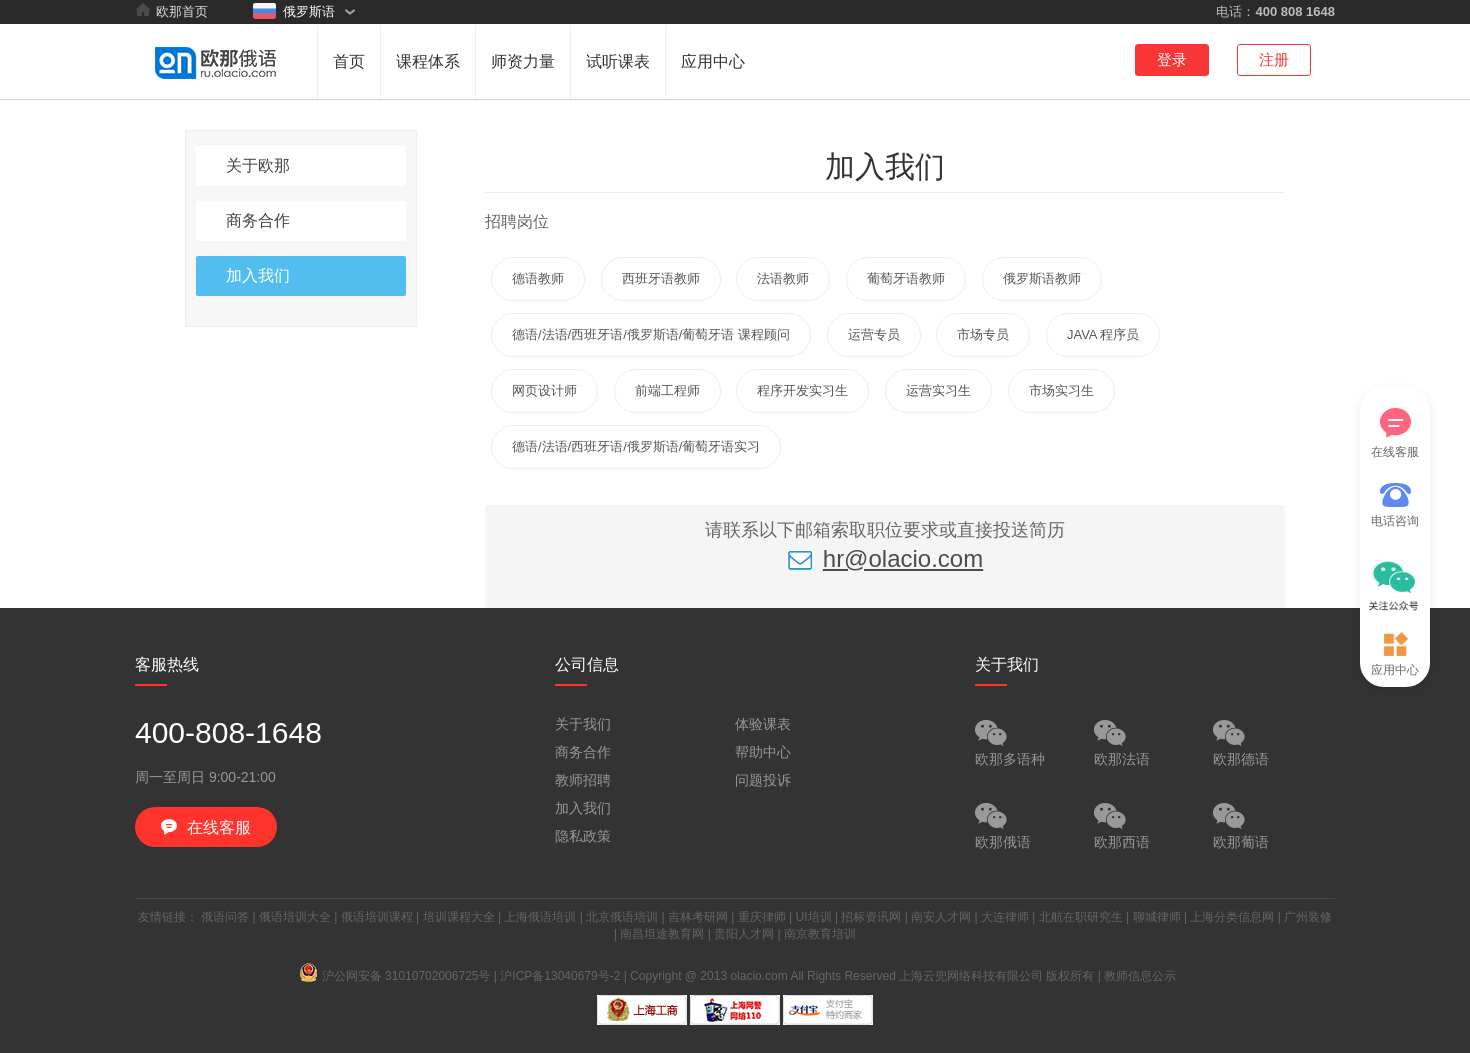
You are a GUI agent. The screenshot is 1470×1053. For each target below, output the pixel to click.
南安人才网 (941, 917)
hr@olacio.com (885, 558)
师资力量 (523, 61)
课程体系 (428, 61)
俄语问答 (225, 917)
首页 (349, 61)
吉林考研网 (698, 917)
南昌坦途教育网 (662, 934)
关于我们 (583, 724)
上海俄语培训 (540, 917)
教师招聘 (583, 780)
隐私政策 (583, 836)
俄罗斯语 (294, 11)
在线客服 (1395, 433)
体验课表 (763, 724)
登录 (1172, 59)
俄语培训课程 (377, 917)
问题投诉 (763, 780)
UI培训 (814, 917)
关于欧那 (258, 165)
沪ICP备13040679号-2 (560, 976)
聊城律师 (1157, 917)
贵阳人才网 (744, 934)
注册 (1274, 59)
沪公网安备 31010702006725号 (395, 976)
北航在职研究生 (1081, 917)
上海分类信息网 (1232, 917)
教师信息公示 (1140, 976)
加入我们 (258, 275)
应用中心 (713, 61)
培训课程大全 (459, 917)
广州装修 (1308, 917)
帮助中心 (763, 752)
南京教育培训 (820, 934)
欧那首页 (171, 11)
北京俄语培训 (622, 917)
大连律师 (1005, 917)
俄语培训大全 (295, 917)
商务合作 (258, 220)
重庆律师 (762, 917)
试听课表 (618, 61)
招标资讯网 (871, 917)
